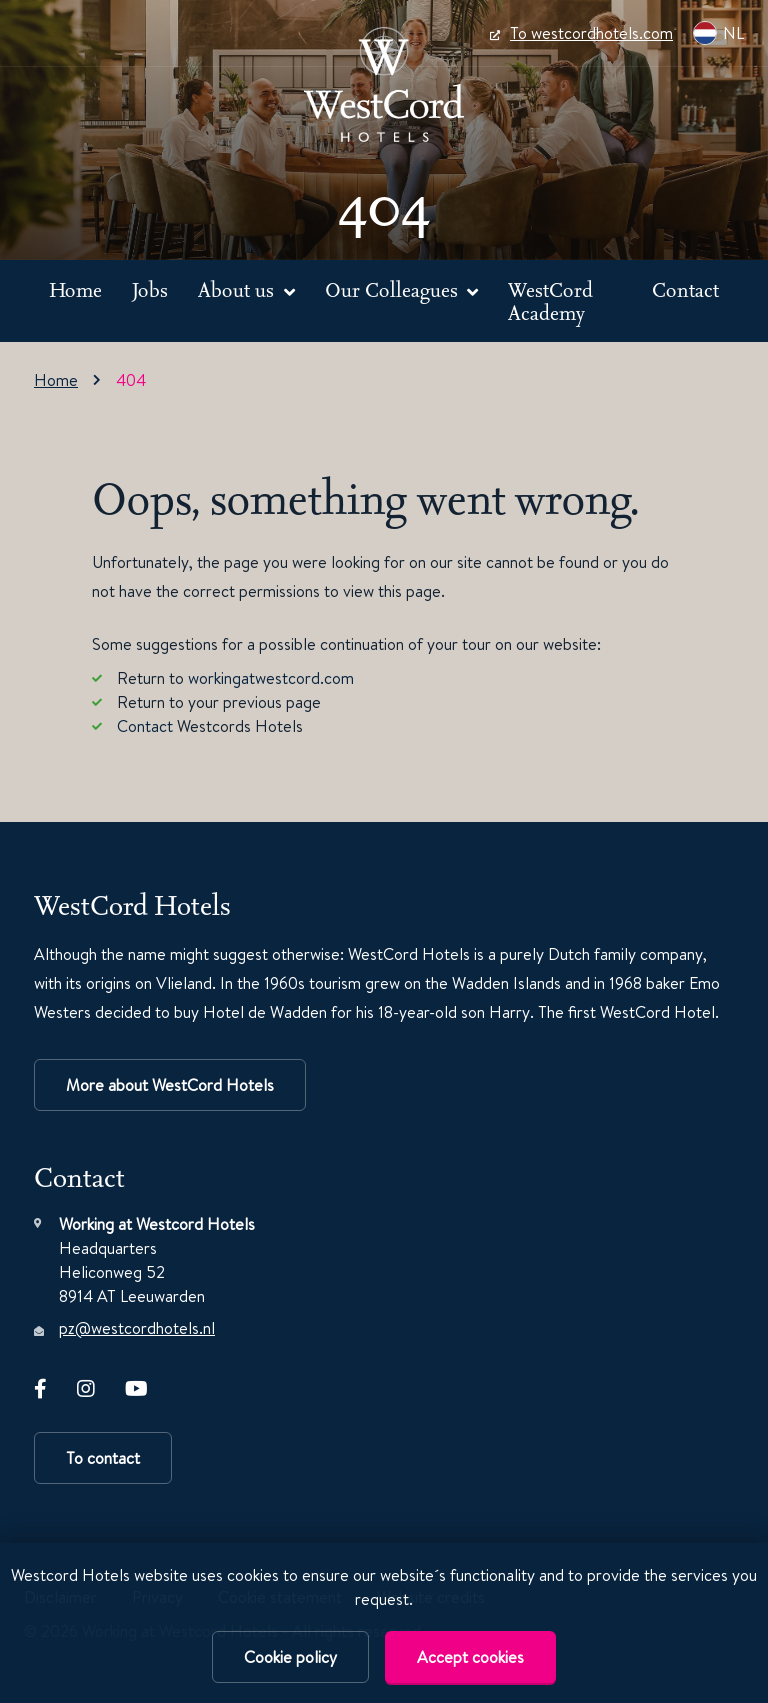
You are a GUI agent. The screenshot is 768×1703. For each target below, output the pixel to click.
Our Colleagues (394, 289)
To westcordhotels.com (581, 33)
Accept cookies (470, 1657)
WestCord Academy (550, 301)
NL (718, 33)
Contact (685, 289)
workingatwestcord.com (271, 678)
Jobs (150, 289)
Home (75, 289)
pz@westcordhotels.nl (137, 1328)
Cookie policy (290, 1657)
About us (238, 289)
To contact (103, 1458)
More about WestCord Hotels (170, 1085)
